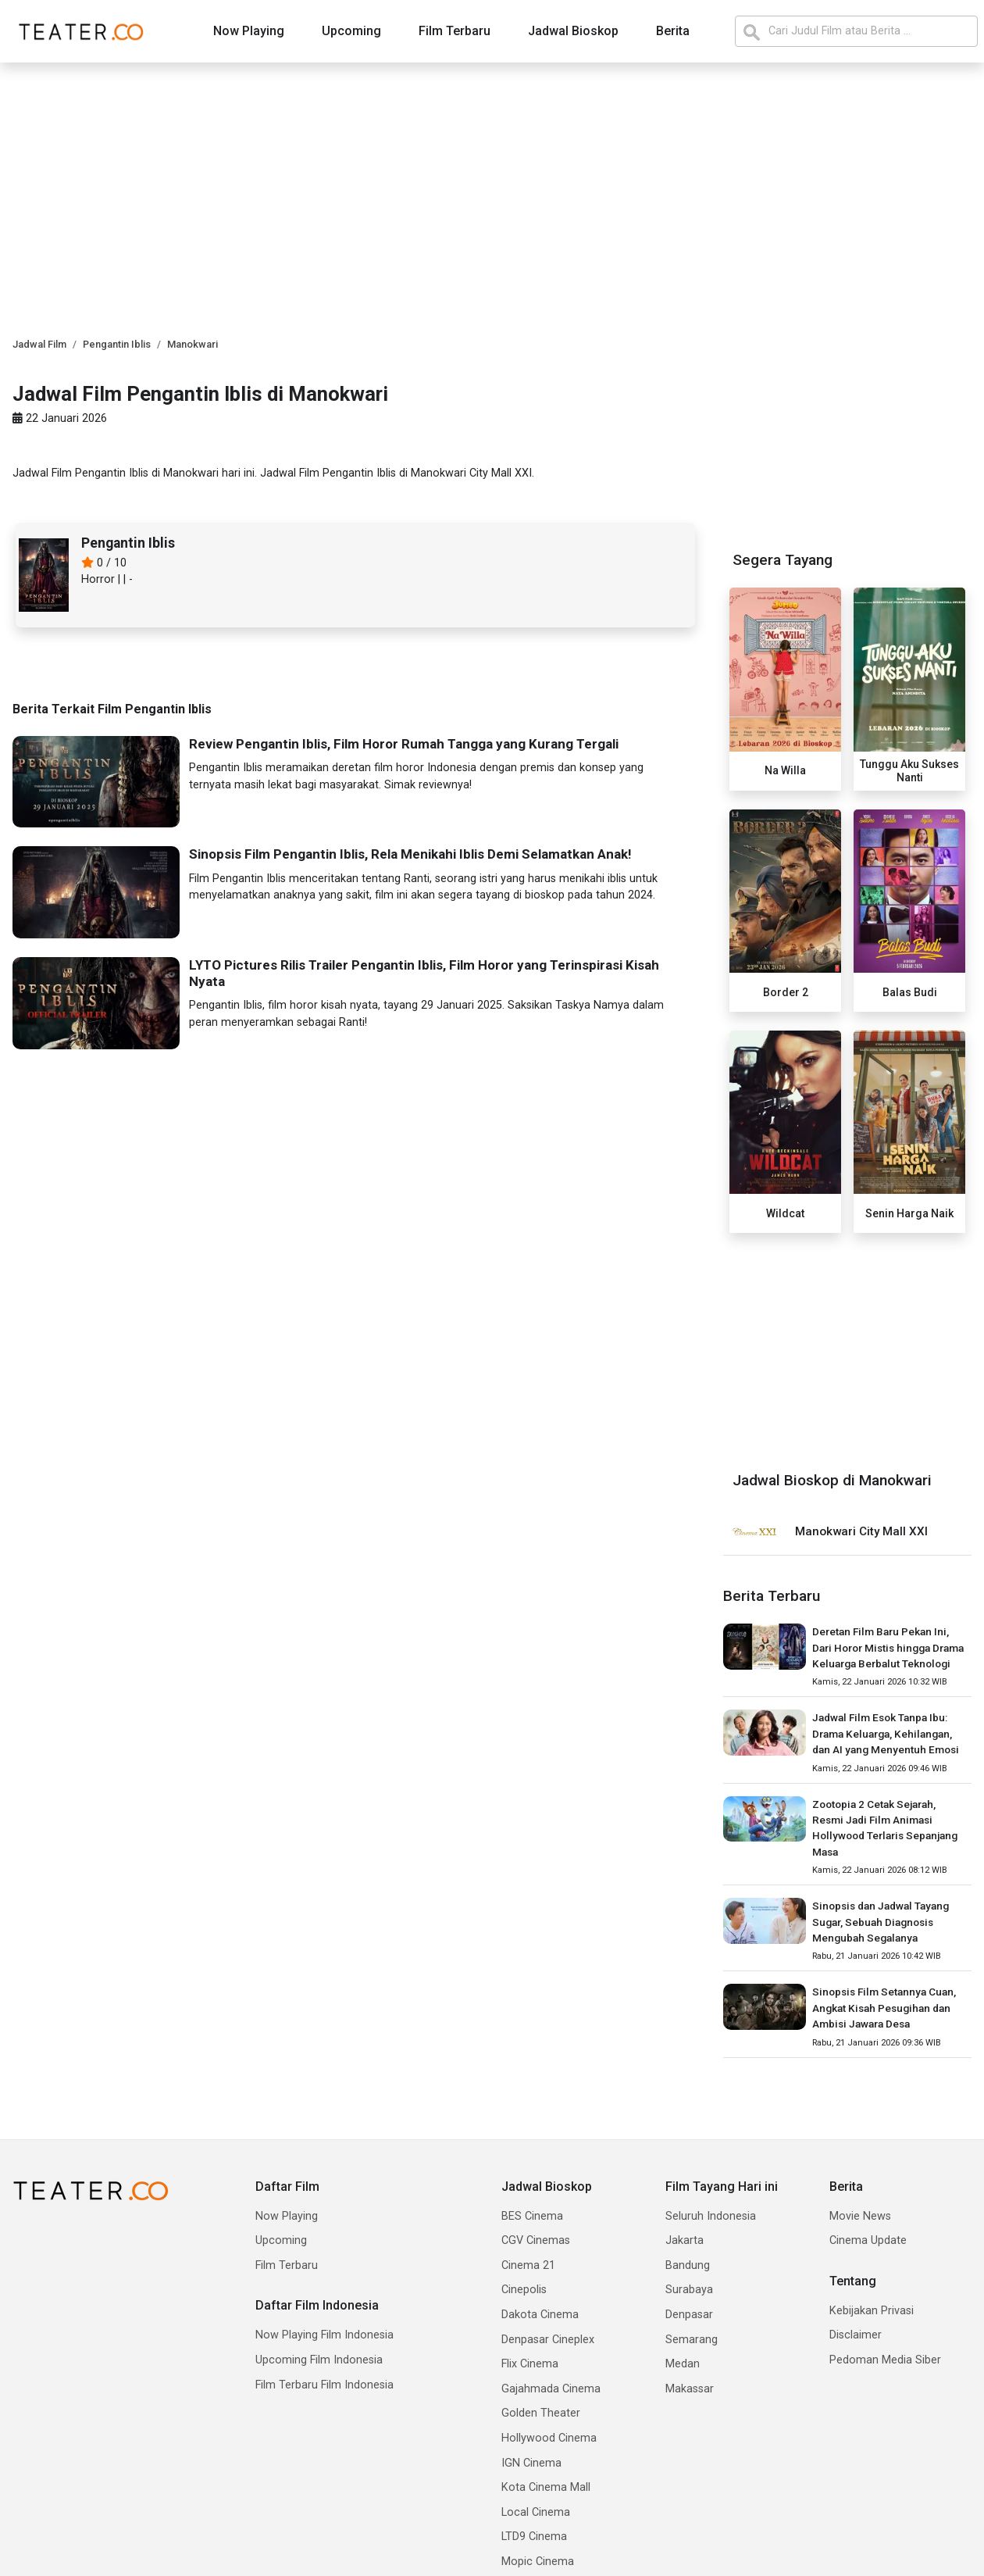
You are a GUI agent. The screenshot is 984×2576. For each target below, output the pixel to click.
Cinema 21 (528, 2265)
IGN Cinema (531, 2463)
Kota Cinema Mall (545, 2487)
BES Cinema (532, 2216)
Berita (673, 30)
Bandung (687, 2265)
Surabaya (689, 2289)
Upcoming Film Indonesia (319, 2360)
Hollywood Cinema (549, 2438)
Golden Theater (540, 2413)
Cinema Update (868, 2240)
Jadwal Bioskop (573, 30)
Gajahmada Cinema (551, 2389)
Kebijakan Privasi (871, 2310)
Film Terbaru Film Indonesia (324, 2385)
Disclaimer (855, 2335)
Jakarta (684, 2240)
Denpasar (689, 2314)
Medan (682, 2364)
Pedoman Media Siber (885, 2360)
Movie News (860, 2216)
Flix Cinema (529, 2364)
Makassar (689, 2389)
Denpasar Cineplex (547, 2339)
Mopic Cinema (537, 2561)
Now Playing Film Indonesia (324, 2335)
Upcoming (351, 30)
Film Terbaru (454, 30)
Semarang (691, 2339)
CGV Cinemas (535, 2240)
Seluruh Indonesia (710, 2216)
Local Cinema (535, 2512)
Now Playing (248, 30)
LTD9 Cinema (534, 2536)
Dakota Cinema (540, 2314)
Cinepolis (524, 2289)
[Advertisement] (847, 1349)
